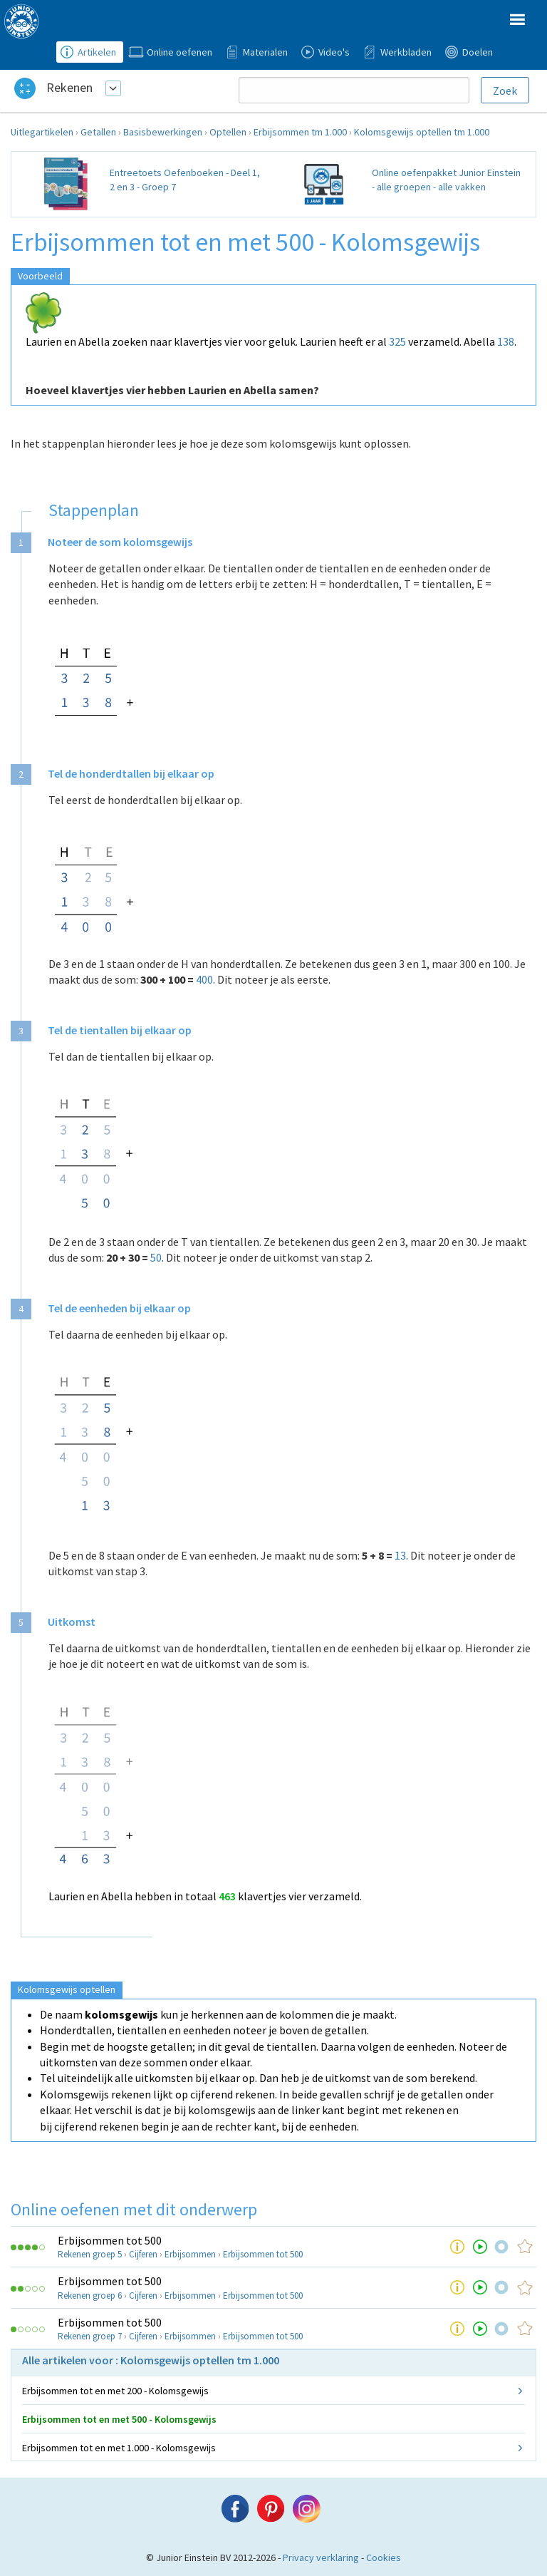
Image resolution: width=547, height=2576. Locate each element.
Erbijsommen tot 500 (110, 2240)
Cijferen (143, 2254)
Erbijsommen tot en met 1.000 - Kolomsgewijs (119, 2447)
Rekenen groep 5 (90, 2254)
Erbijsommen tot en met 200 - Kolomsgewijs (115, 2390)
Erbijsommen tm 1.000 (300, 131)
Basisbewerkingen (162, 131)
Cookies (383, 2557)
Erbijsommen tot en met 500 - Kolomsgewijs (119, 2419)
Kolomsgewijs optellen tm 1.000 (421, 131)
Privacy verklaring (321, 2557)
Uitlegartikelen (42, 131)
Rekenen (69, 87)
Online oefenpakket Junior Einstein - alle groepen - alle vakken (446, 179)
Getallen (98, 131)
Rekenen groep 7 (90, 2336)
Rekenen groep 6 (90, 2295)
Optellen (227, 131)
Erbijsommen (190, 2254)
